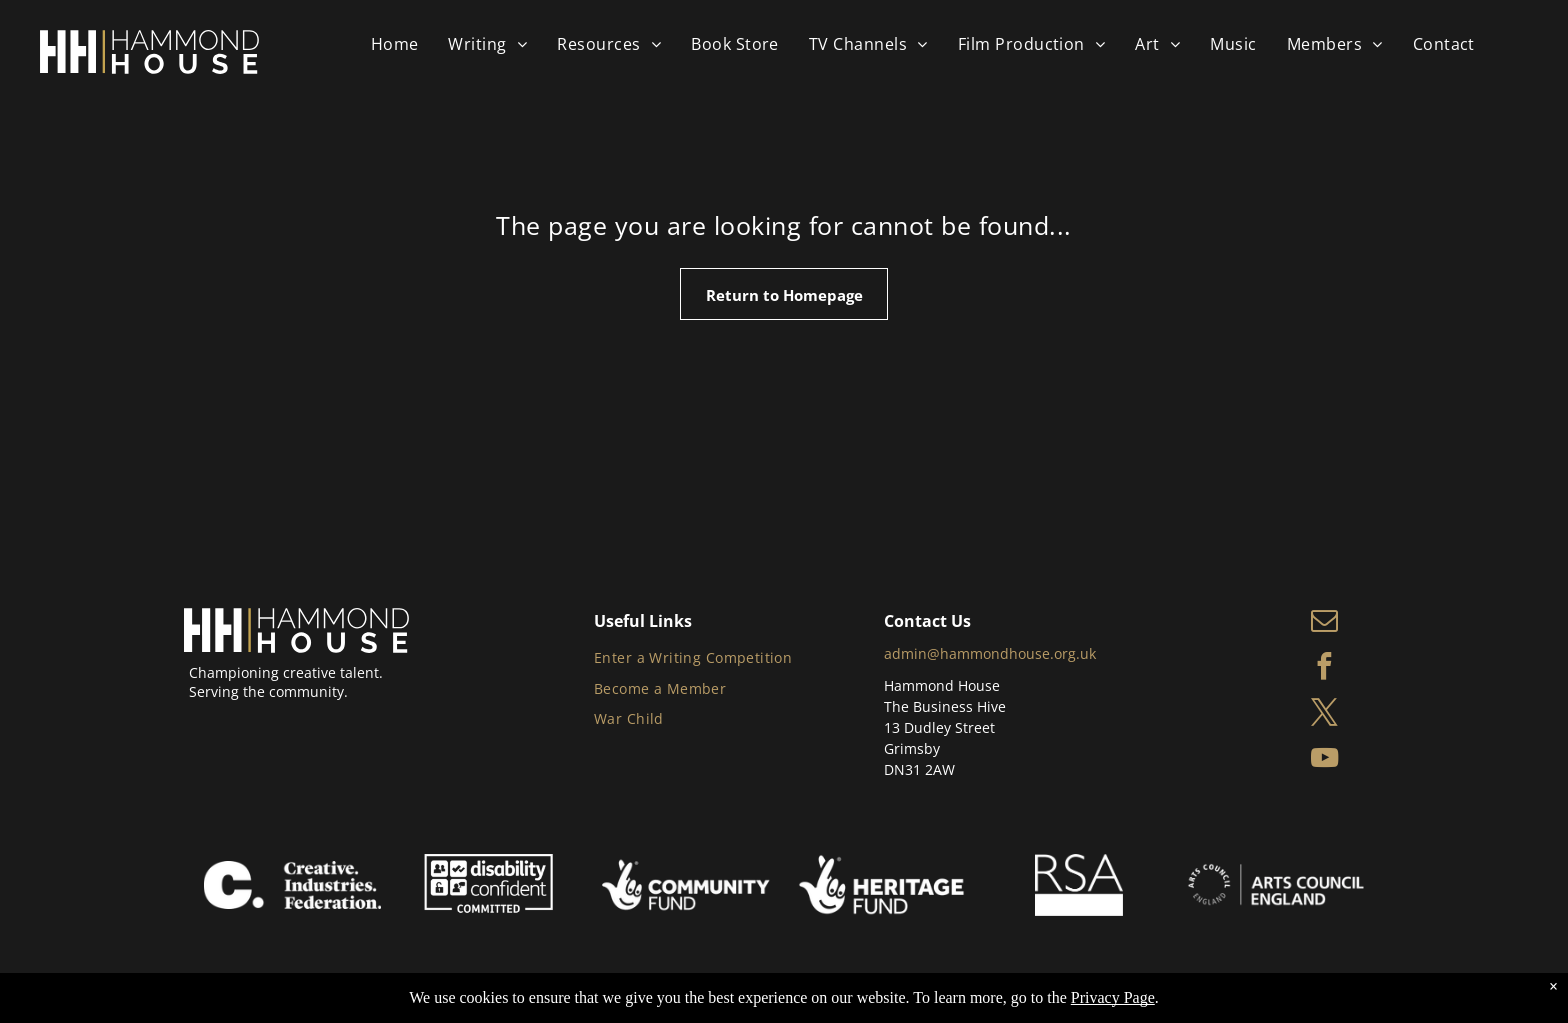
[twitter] (1324, 715)
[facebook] (1324, 669)
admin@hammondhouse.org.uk (990, 653)
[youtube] (1324, 761)
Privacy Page (1113, 997)
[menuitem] (395, 44)
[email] (1324, 623)
